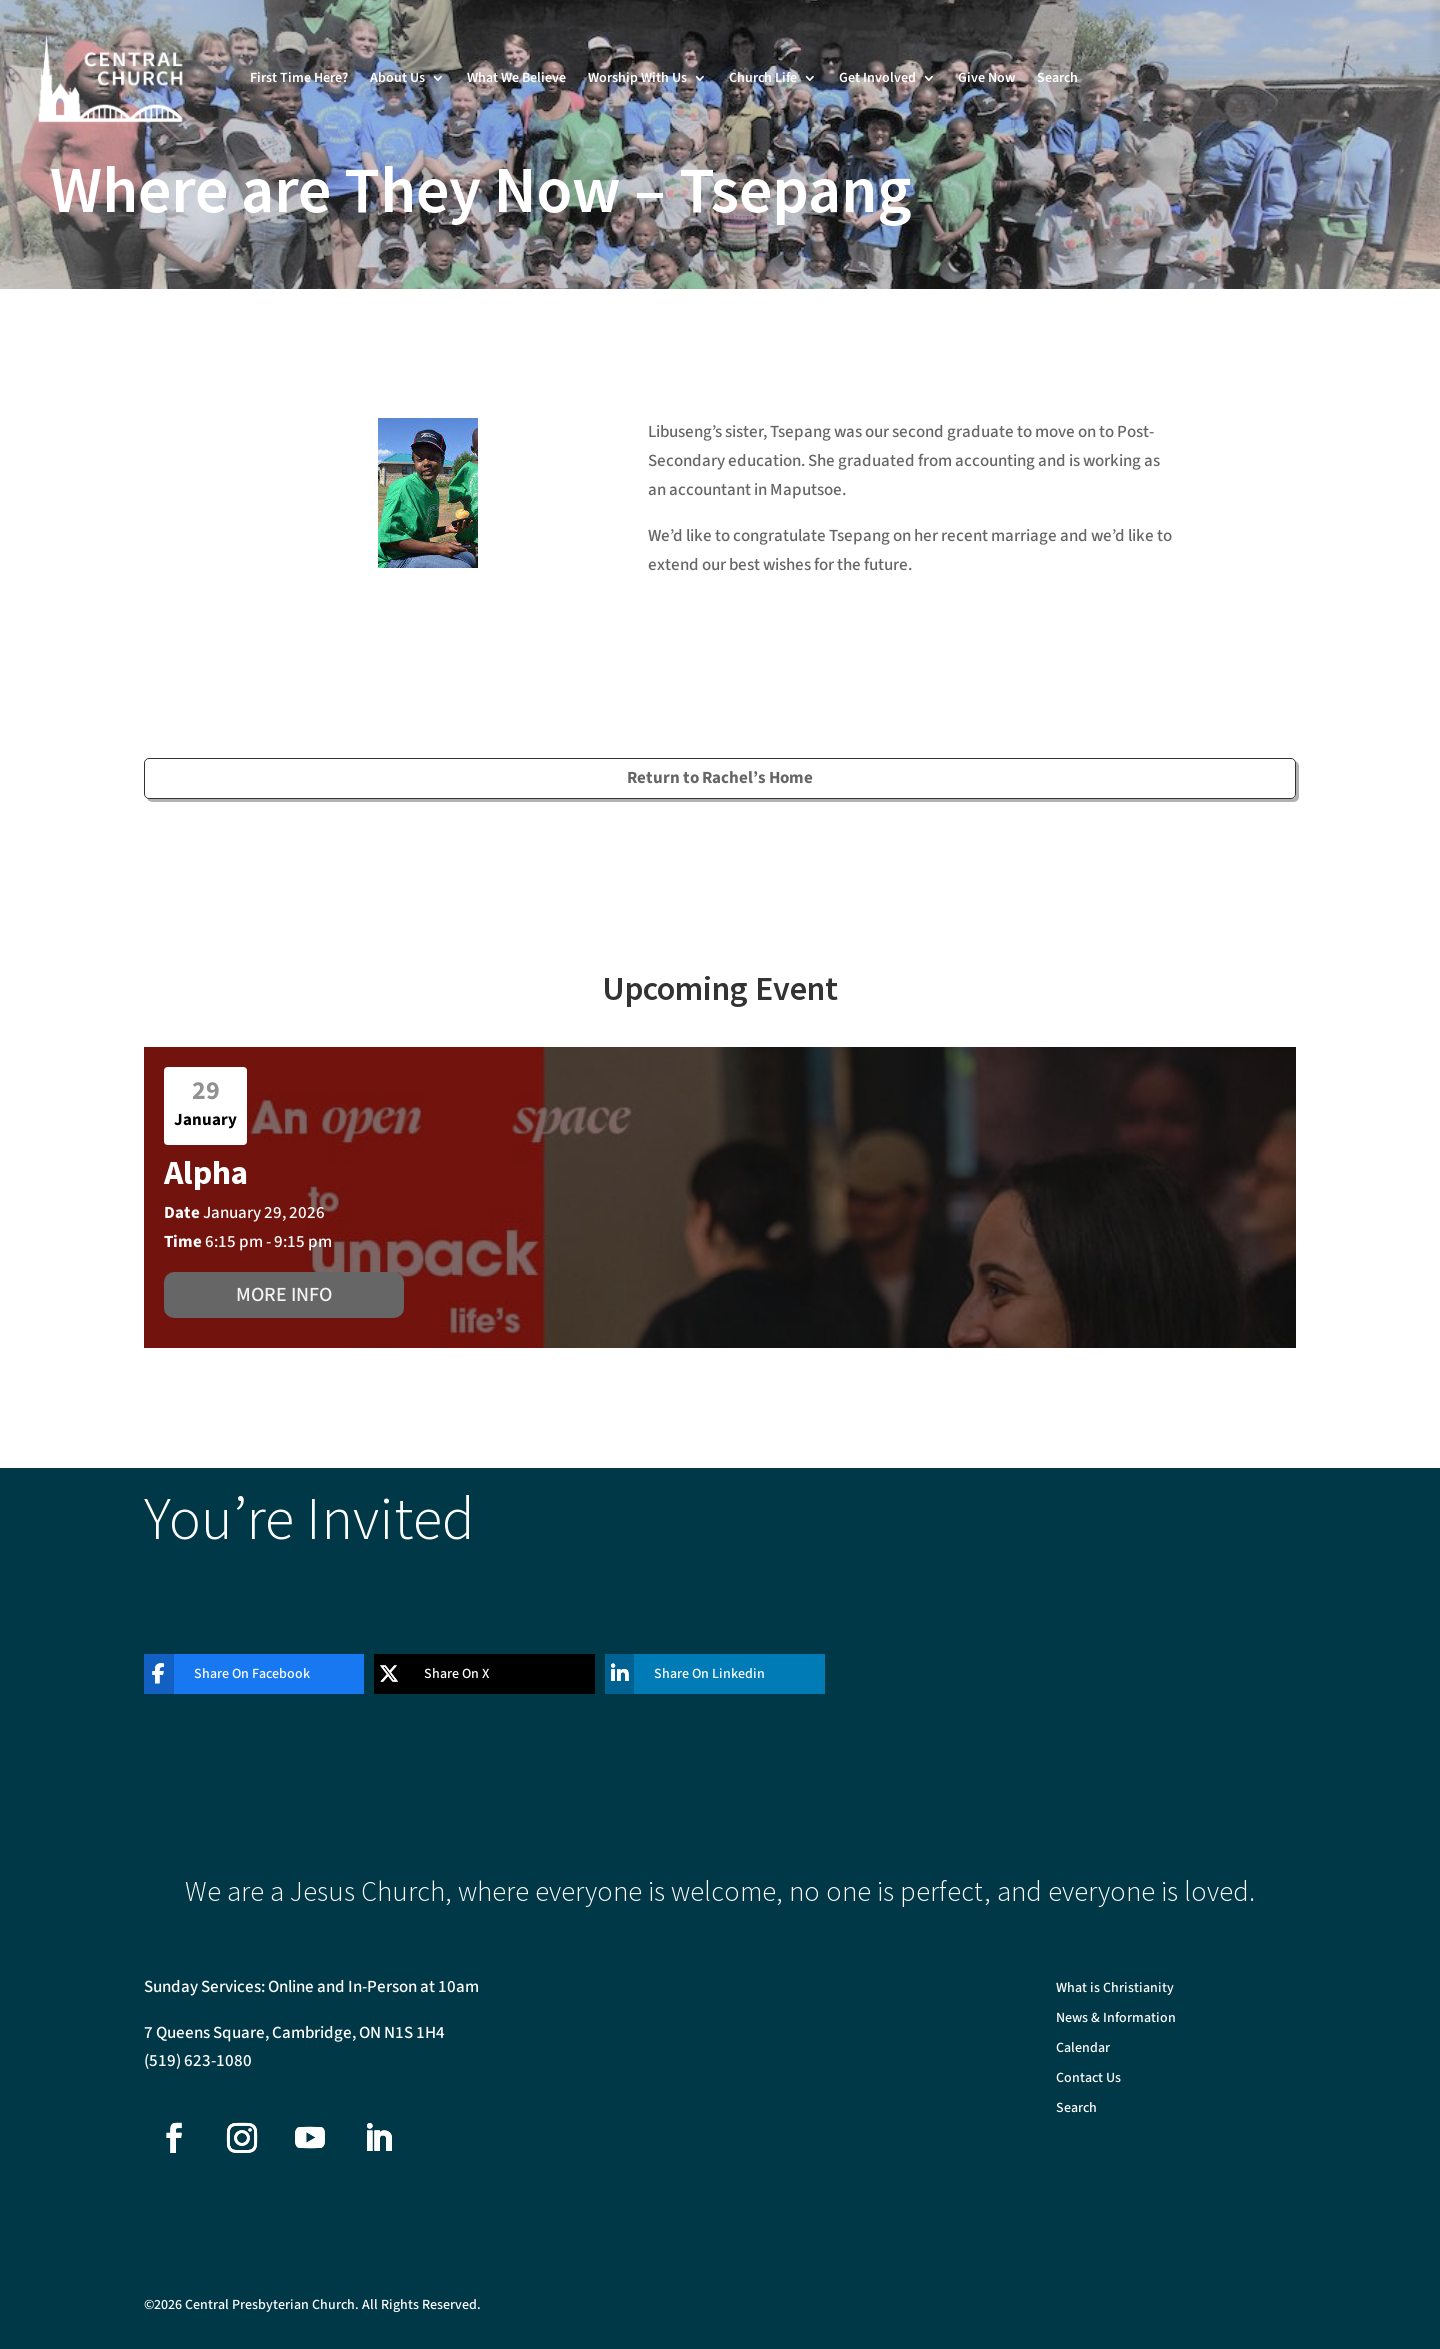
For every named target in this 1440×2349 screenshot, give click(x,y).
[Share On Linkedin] (700, 1674)
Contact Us (1088, 2079)
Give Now (986, 78)
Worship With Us (637, 78)
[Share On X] (469, 1674)
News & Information (1116, 2019)
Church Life (763, 78)
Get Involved (877, 78)
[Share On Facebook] (239, 1674)
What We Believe (516, 78)
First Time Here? (299, 78)
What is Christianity (1115, 1989)
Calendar (1083, 2049)
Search (1057, 78)
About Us (397, 78)
